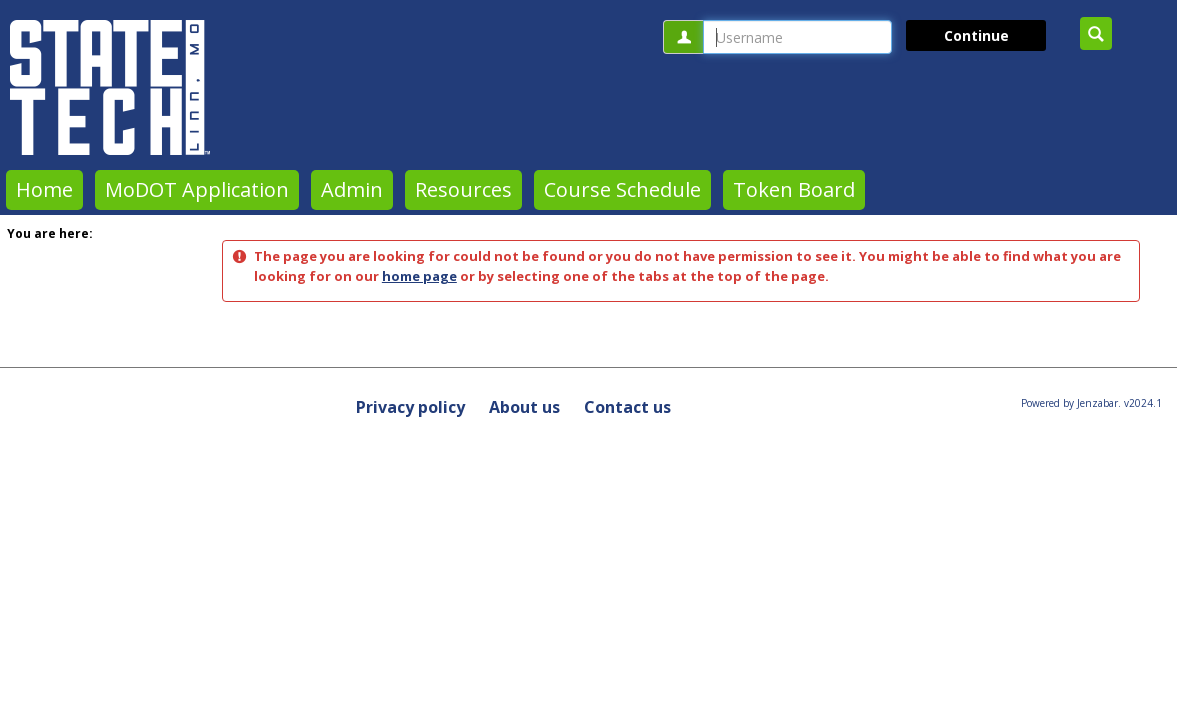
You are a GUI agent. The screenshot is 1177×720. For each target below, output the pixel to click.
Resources (463, 189)
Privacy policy (410, 407)
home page (419, 276)
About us (524, 407)
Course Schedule (622, 189)
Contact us (627, 407)
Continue (976, 35)
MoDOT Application (197, 189)
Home (44, 189)
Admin (352, 189)
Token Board (794, 189)
